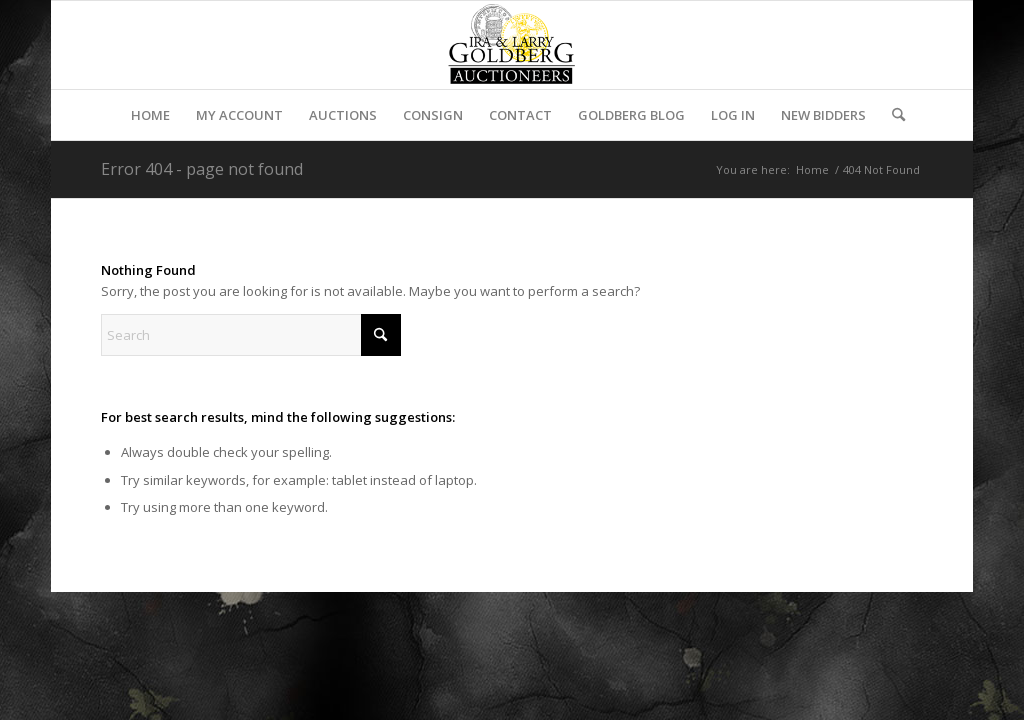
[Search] (892, 115)
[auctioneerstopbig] (512, 45)
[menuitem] (150, 115)
